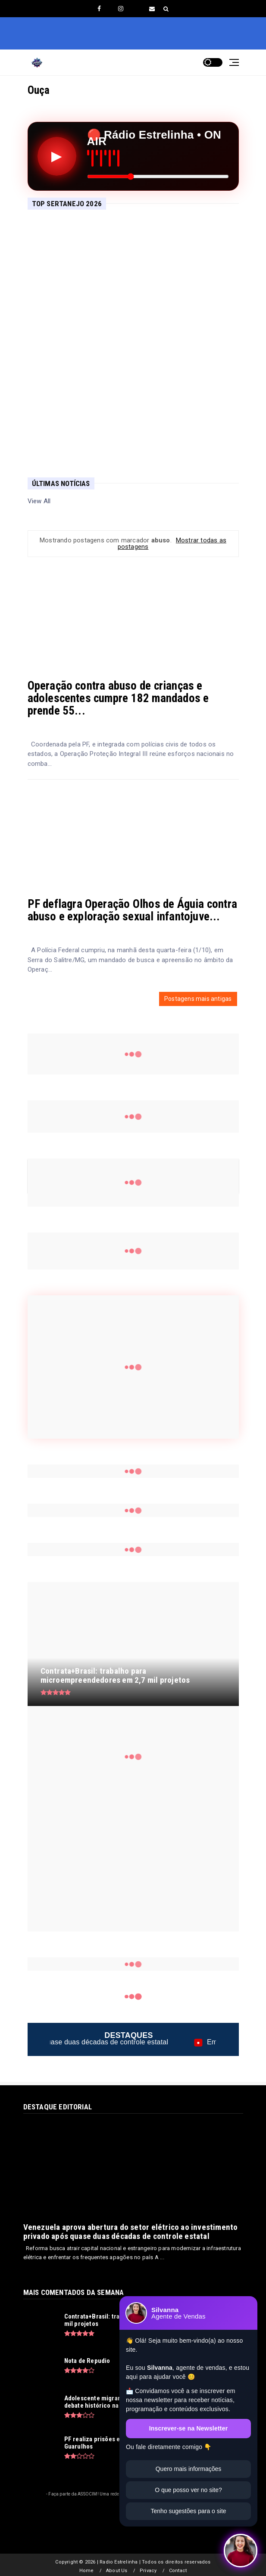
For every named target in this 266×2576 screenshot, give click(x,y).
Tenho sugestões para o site (188, 2511)
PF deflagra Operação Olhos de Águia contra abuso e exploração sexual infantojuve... (132, 910)
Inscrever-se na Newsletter (188, 2428)
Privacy (148, 2570)
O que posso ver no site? (188, 2489)
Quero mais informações (189, 2468)
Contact (178, 2570)
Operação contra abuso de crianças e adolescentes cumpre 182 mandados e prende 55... (118, 698)
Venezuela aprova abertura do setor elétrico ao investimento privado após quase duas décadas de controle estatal (130, 2231)
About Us (117, 2570)
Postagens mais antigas (198, 998)
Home (86, 2570)
